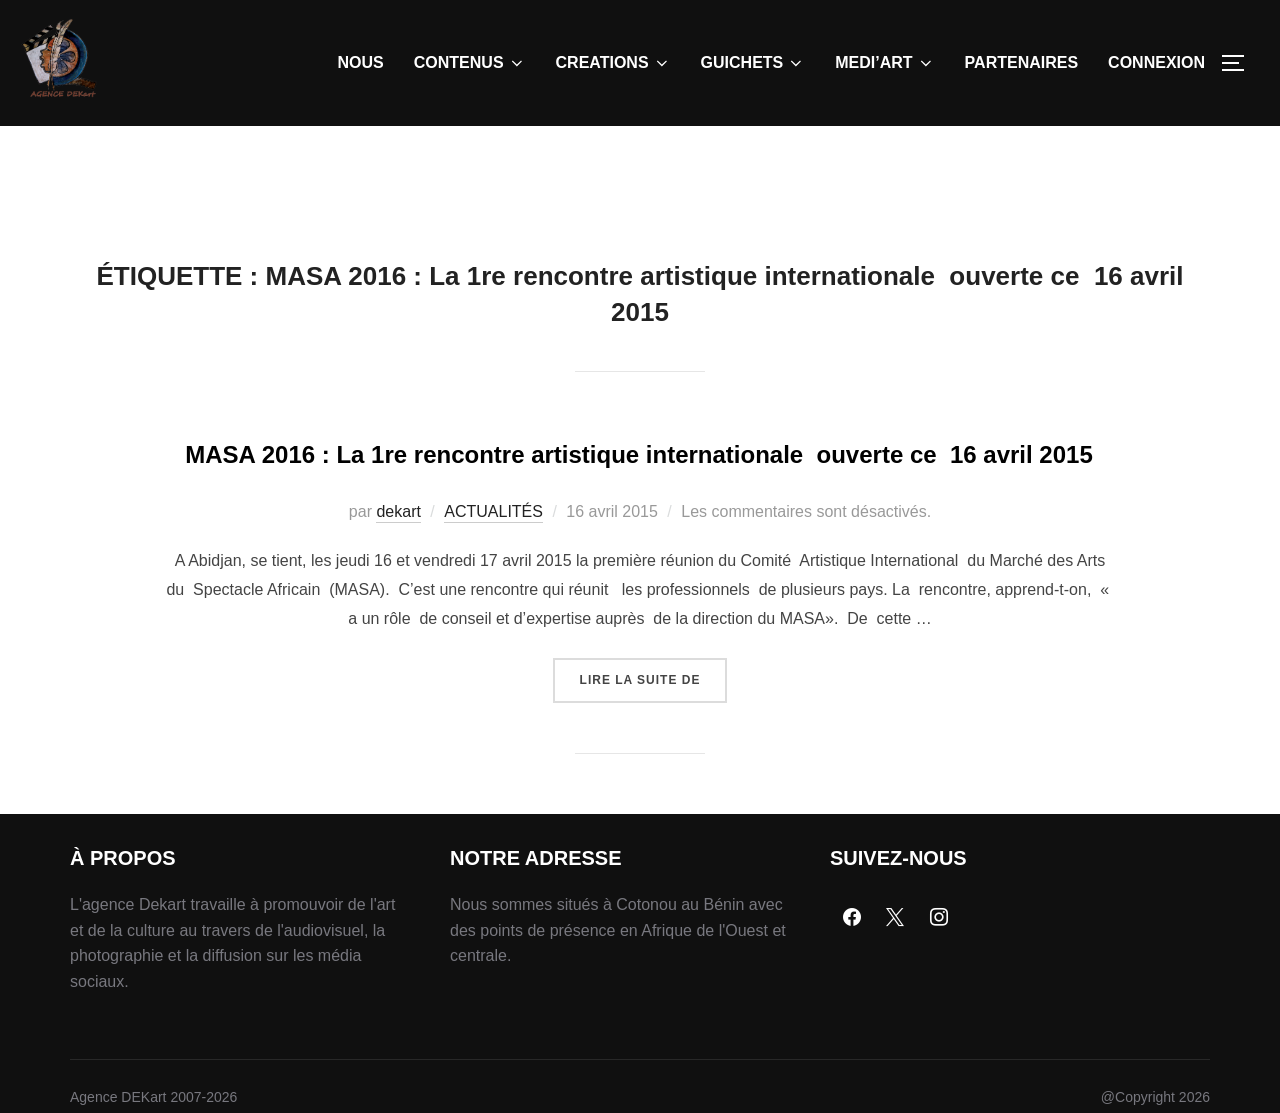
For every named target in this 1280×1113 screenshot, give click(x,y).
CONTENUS (470, 63)
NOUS (361, 62)
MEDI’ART (884, 63)
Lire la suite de (654, 776)
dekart (398, 616)
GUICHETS (753, 63)
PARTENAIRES (1022, 62)
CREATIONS (613, 63)
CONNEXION (1156, 62)
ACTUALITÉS (493, 616)
